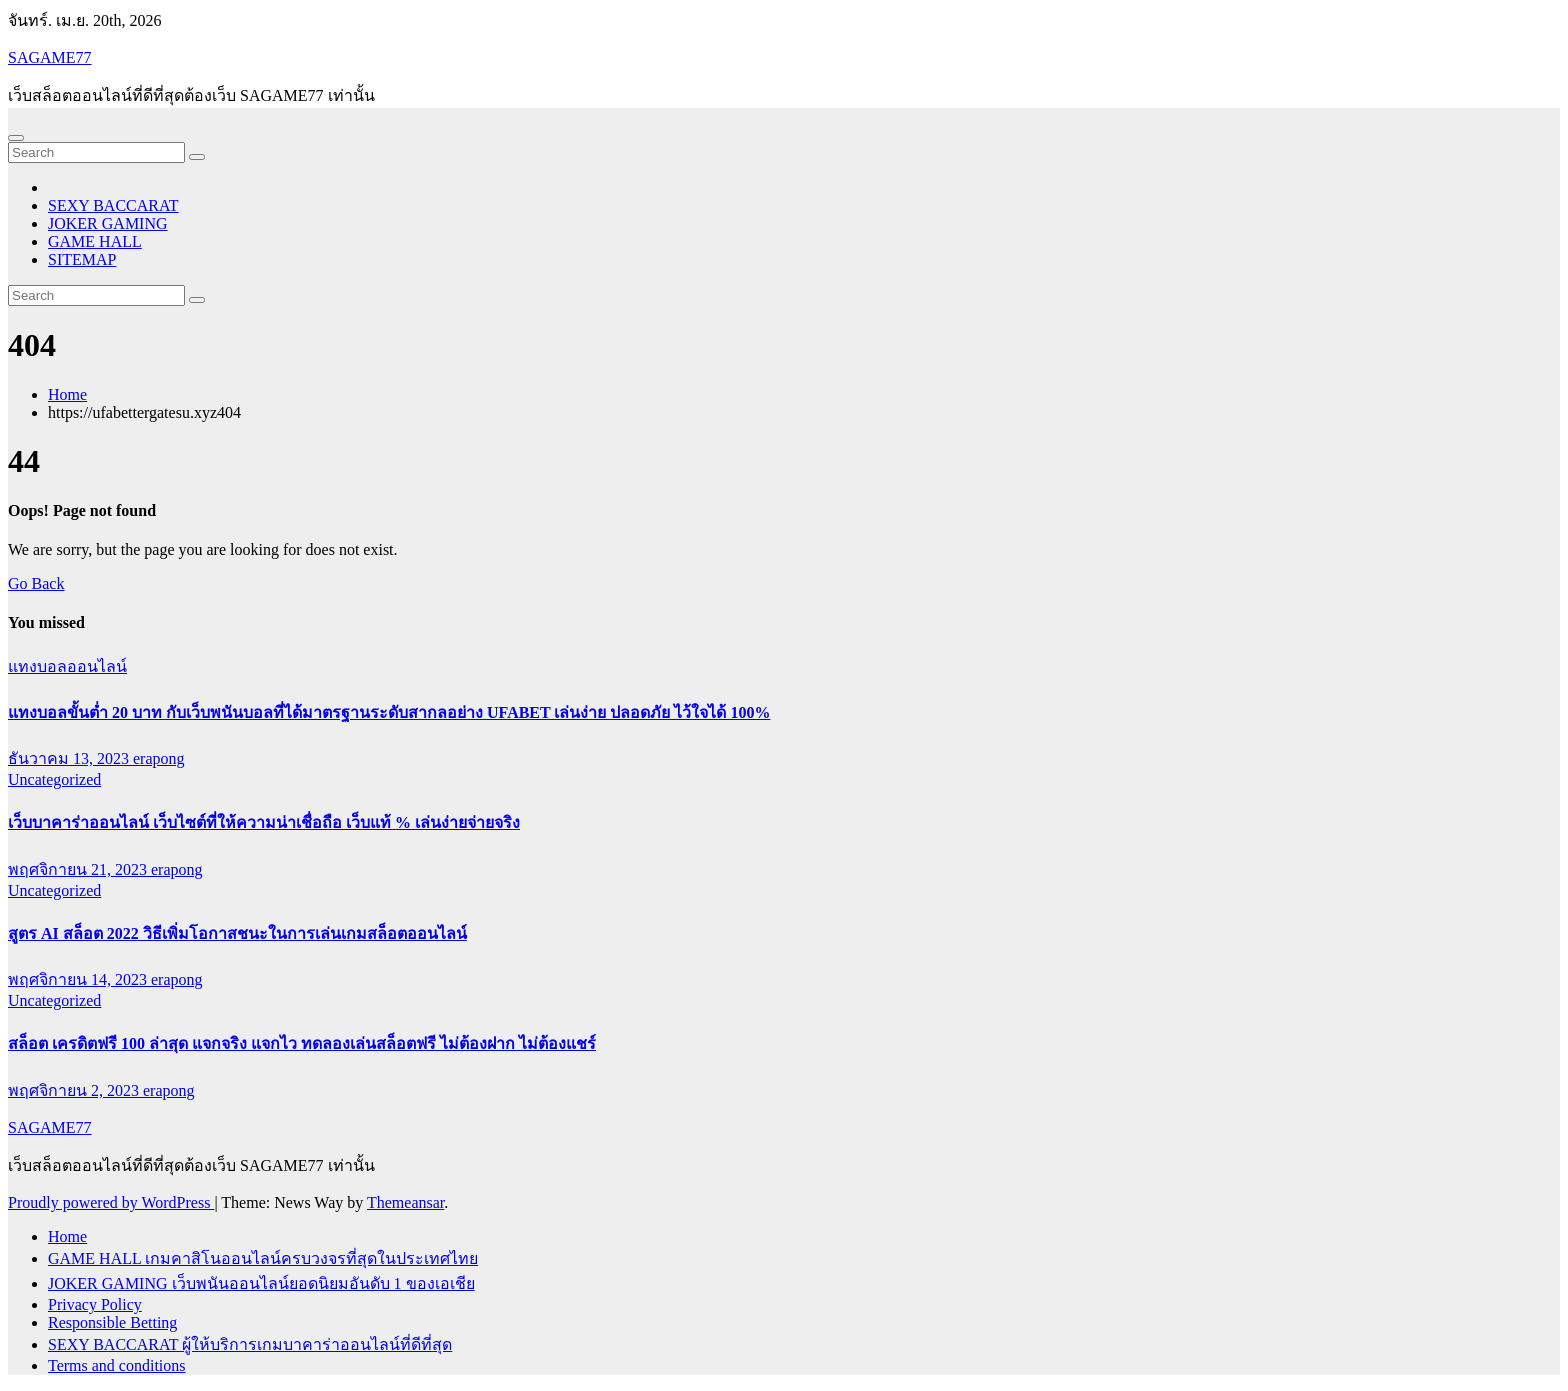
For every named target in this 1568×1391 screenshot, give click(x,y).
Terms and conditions (117, 1365)
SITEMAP (82, 259)
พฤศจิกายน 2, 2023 (75, 1090)
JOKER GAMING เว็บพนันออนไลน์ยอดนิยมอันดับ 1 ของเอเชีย (261, 1283)
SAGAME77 (50, 57)
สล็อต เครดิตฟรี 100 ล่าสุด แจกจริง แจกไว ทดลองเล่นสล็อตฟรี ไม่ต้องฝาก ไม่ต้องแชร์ (302, 1043)
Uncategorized (54, 779)
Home (67, 394)
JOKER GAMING (108, 223)
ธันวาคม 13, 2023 (70, 758)
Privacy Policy (95, 1304)
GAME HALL (95, 241)
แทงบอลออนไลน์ (67, 666)
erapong (159, 758)
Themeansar (405, 1202)
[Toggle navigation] (16, 138)
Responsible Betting (112, 1322)
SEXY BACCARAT (113, 205)
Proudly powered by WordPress (111, 1202)
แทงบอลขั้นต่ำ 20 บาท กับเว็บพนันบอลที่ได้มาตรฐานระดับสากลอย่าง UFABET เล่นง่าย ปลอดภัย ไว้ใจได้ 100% (389, 712)
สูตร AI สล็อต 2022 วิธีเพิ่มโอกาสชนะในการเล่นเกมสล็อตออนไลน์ (237, 933)
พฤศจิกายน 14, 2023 (79, 979)
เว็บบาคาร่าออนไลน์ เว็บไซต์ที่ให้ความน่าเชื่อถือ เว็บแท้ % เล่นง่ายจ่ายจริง (264, 822)
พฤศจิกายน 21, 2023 (79, 869)
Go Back (36, 583)
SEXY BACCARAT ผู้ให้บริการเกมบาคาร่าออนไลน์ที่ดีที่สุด (250, 1344)
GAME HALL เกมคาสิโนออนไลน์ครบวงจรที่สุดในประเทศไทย (263, 1258)
